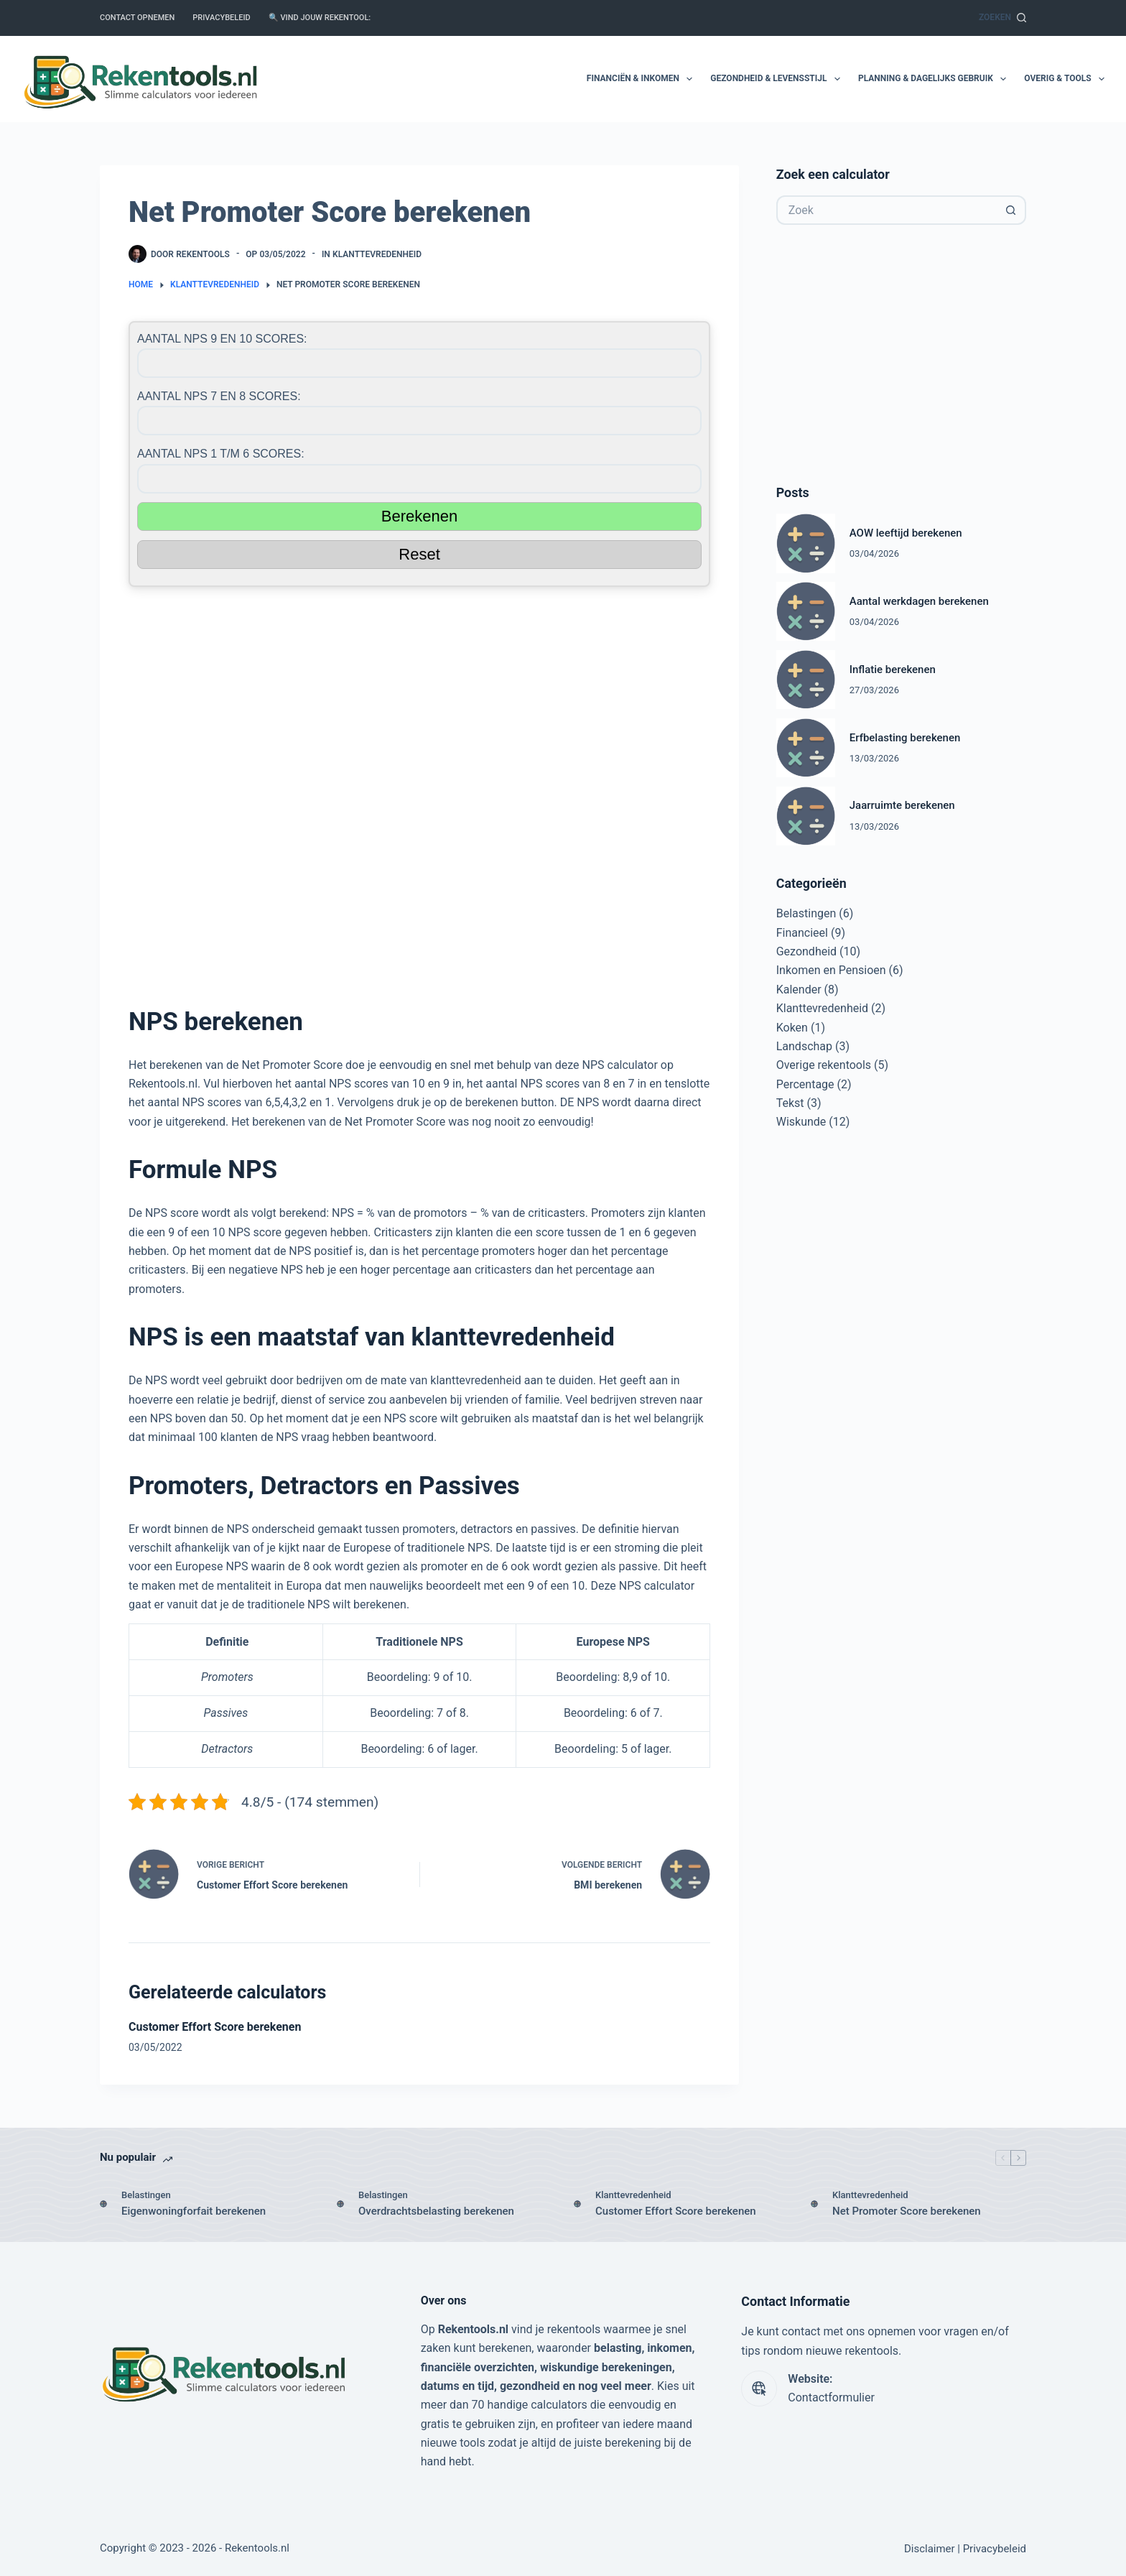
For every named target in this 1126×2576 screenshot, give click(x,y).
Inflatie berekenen (893, 669)
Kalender (799, 989)
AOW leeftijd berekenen (906, 533)
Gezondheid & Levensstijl (778, 79)
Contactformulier (831, 2397)
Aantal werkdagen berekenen (919, 601)
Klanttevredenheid (377, 254)
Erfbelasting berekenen (905, 737)
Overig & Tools (1064, 79)
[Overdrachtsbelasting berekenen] (340, 2203)
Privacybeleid (221, 17)
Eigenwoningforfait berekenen (193, 2211)
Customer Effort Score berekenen (215, 2027)
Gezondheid (806, 951)
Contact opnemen (137, 17)
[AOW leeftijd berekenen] (805, 543)
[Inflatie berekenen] (805, 679)
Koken (792, 1027)
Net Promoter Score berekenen (906, 2211)
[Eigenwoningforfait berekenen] (103, 2203)
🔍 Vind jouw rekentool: (320, 17)
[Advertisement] (419, 789)
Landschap (804, 1046)
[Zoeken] (1002, 18)
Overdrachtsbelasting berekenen (436, 2211)
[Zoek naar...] (886, 210)
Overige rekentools (823, 1065)
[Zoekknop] (1011, 210)
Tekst (790, 1103)
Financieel (802, 933)
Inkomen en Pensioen (831, 970)
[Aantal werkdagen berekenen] (805, 611)
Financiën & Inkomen (642, 79)
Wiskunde (801, 1122)
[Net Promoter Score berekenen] (814, 2203)
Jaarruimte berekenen (902, 805)
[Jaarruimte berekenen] (805, 816)
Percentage (805, 1084)
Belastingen (806, 913)
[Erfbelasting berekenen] (805, 747)
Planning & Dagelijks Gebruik (935, 79)
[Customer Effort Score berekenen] (577, 2203)
